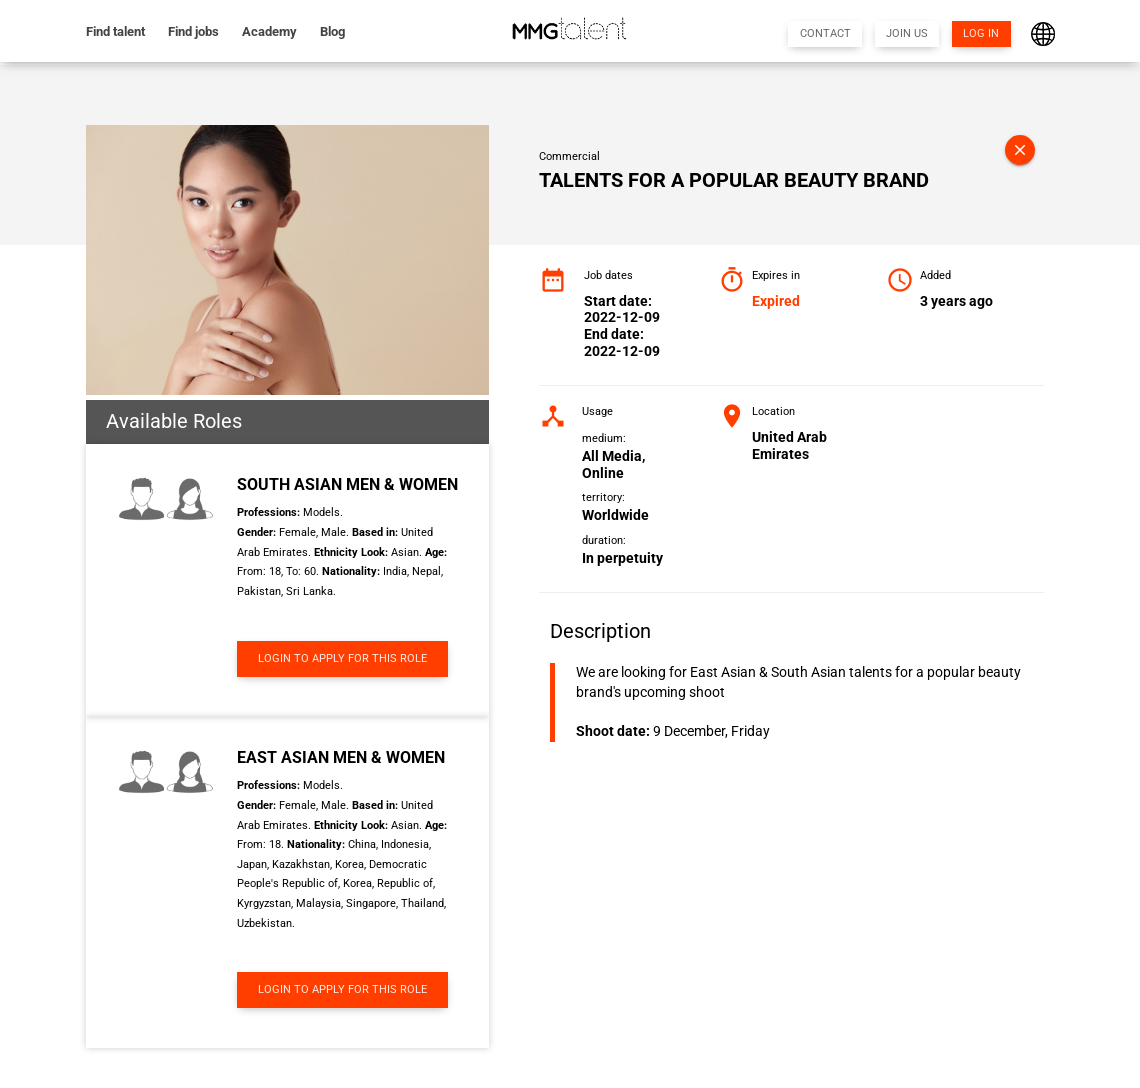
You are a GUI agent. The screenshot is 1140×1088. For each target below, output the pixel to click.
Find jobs (193, 31)
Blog (332, 31)
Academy (269, 31)
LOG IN (981, 33)
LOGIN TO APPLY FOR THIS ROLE (342, 658)
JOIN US (907, 33)
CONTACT (825, 33)
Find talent (115, 31)
